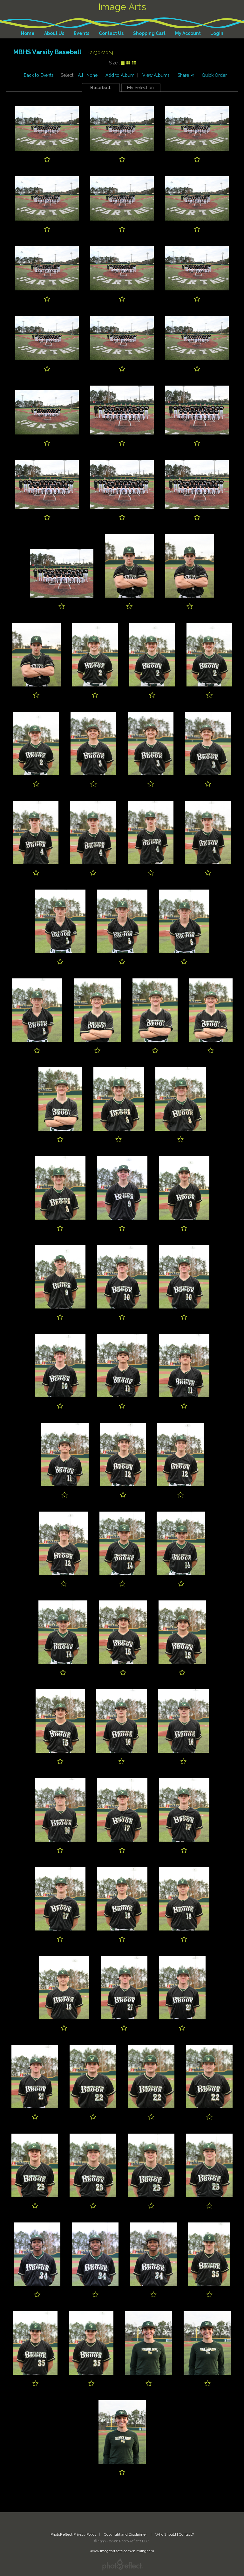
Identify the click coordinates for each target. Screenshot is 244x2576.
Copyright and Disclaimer (126, 2534)
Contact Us (111, 33)
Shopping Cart (149, 33)
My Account (188, 33)
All (80, 75)
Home (28, 33)
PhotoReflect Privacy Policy (73, 2534)
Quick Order (214, 75)
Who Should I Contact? (174, 2534)
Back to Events (39, 75)
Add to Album (119, 75)
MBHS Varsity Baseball (47, 52)
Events (81, 33)
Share (186, 75)
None (92, 75)
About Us (54, 33)
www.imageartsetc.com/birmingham (122, 2551)
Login (216, 33)
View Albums (156, 75)
